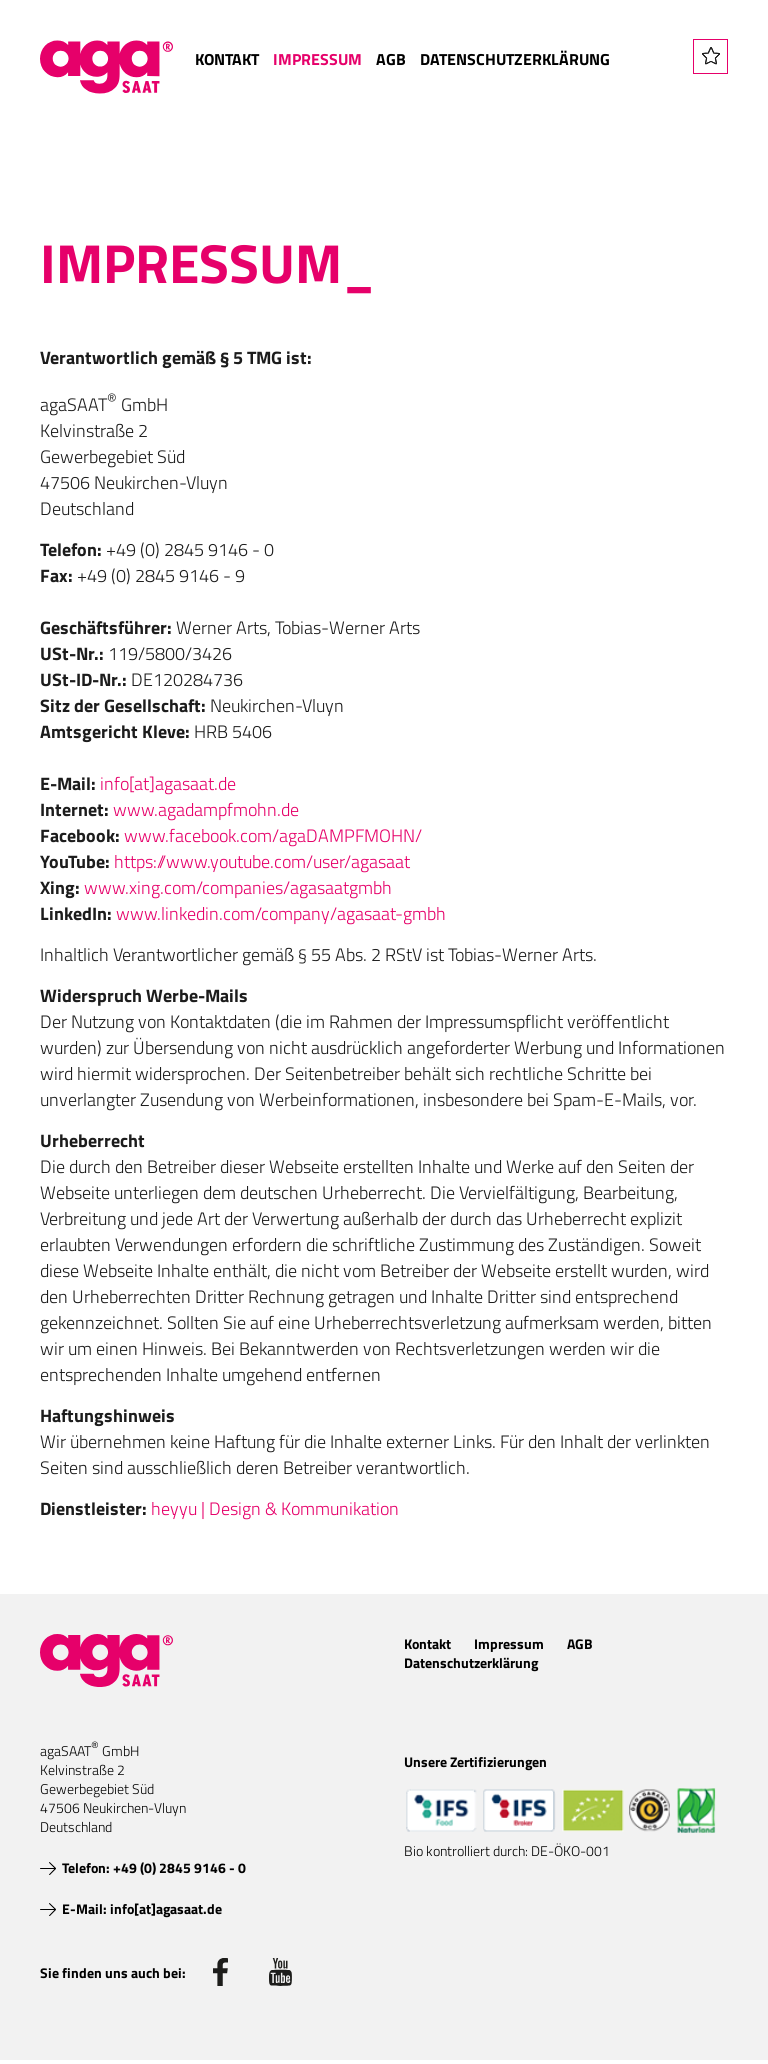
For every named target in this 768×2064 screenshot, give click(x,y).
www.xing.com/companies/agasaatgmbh (238, 887)
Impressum (317, 59)
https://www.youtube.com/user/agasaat (262, 861)
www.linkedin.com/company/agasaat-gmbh (281, 913)
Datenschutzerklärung (515, 59)
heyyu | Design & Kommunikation (275, 1508)
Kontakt (227, 59)
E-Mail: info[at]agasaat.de (142, 1908)
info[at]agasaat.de (168, 783)
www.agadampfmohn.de (206, 809)
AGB (391, 59)
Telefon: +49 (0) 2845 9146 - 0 (154, 1867)
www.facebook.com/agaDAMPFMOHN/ (273, 835)
